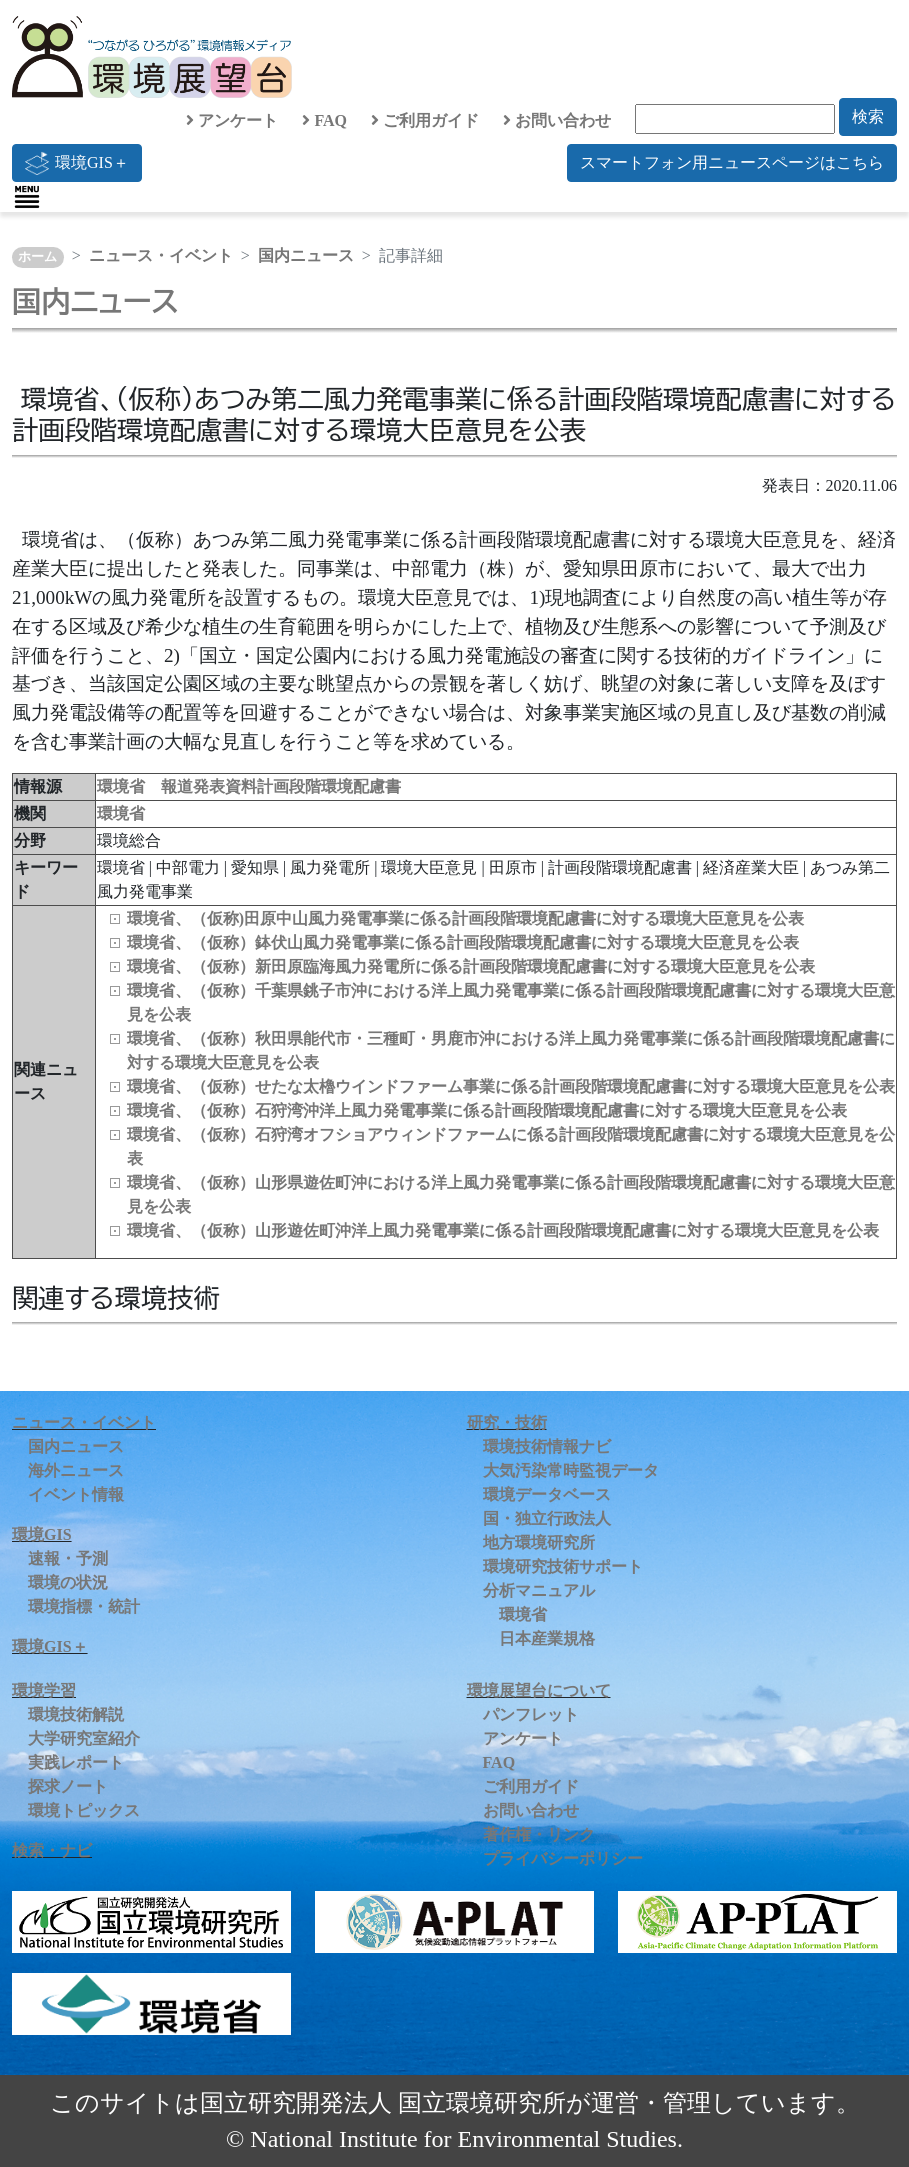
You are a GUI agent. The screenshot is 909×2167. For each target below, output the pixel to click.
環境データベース (547, 1494)
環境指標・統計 (84, 1606)
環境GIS (42, 1534)
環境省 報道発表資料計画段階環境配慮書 (249, 786)
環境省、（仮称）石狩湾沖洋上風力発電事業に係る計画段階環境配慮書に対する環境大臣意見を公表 (487, 1110)
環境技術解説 (76, 1714)
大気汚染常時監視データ (571, 1470)
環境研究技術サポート (563, 1566)
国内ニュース (306, 255)
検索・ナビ (52, 1850)
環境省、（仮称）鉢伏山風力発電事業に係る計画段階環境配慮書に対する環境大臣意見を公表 (463, 942)
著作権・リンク (539, 1834)
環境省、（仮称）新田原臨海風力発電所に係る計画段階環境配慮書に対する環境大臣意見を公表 (471, 966)
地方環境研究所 (539, 1542)
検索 (868, 116)
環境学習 (44, 1690)
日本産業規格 (547, 1638)
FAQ (324, 120)
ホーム (37, 257)
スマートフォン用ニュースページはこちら (732, 162)
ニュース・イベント (161, 255)
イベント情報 (76, 1494)
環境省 (121, 813)
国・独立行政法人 (547, 1518)
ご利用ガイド (425, 120)
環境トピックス (84, 1810)
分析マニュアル (539, 1590)
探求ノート (68, 1786)
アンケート (232, 120)
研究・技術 (507, 1422)
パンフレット (531, 1714)
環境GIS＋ (77, 163)
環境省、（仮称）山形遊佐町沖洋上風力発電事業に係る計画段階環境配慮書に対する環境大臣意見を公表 (503, 1230)
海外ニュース (76, 1470)
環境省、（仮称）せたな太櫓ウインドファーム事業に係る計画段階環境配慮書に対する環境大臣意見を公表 (511, 1086)
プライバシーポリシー (563, 1858)
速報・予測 (68, 1558)
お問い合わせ (557, 120)
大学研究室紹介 (84, 1738)
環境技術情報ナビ (547, 1446)
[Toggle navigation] (27, 197)
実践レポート (76, 1762)
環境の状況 (68, 1582)
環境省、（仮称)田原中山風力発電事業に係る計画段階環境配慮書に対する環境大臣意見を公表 (465, 918)
